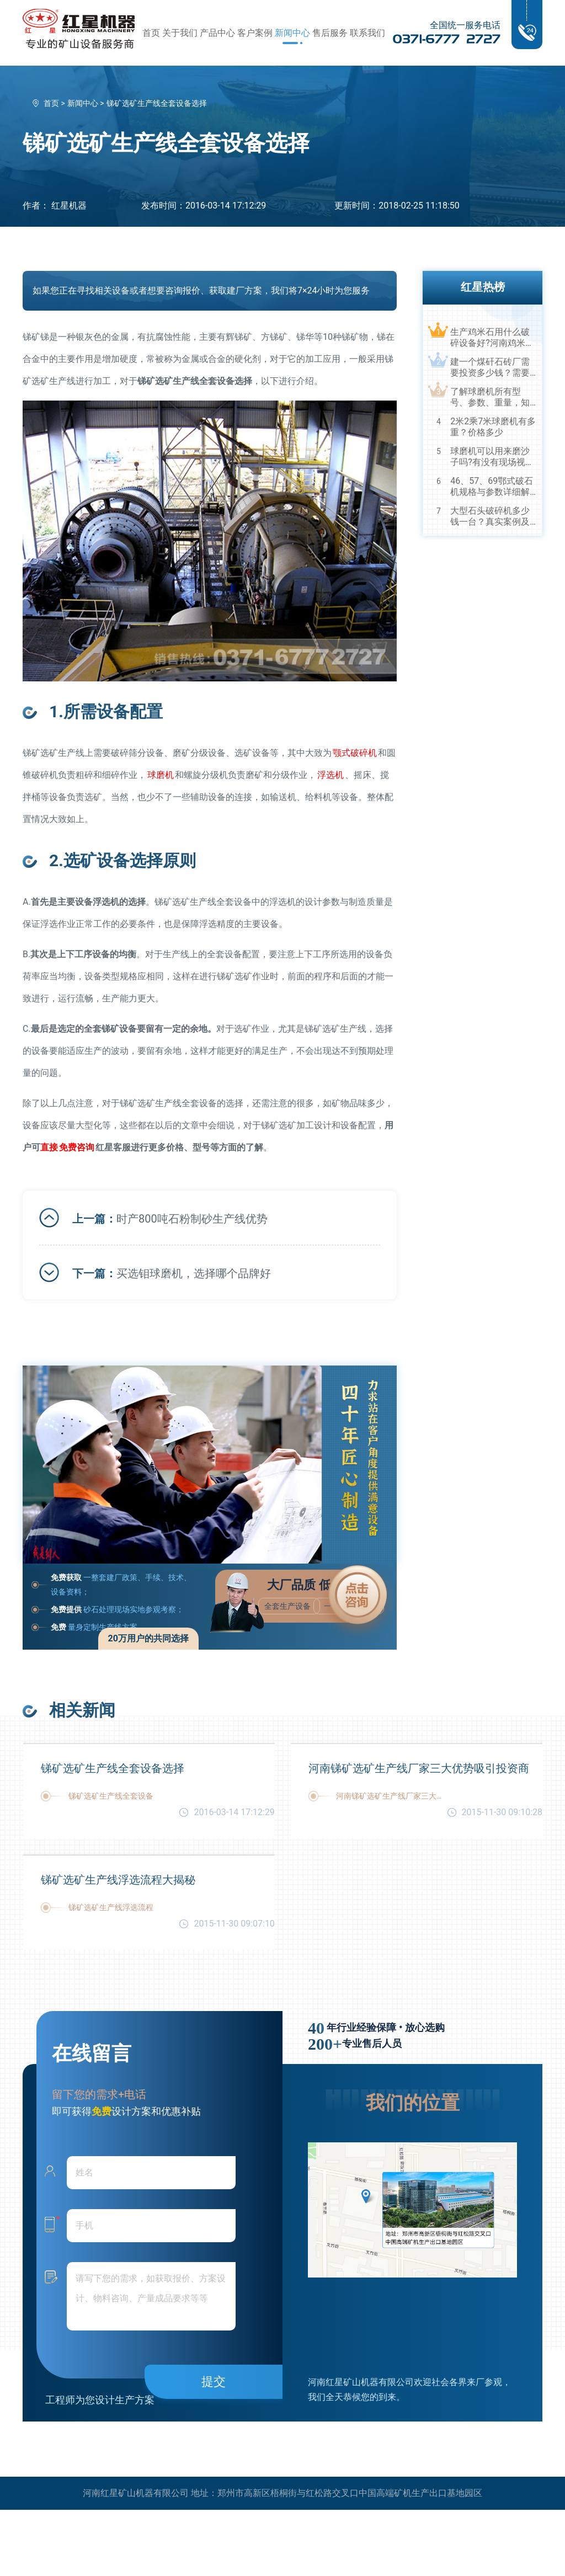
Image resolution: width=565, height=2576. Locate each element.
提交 (213, 2381)
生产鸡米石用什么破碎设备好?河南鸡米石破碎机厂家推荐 (492, 338)
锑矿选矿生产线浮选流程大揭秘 (118, 1879)
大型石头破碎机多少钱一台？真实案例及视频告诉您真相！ (490, 516)
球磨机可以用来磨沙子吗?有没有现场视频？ (490, 457)
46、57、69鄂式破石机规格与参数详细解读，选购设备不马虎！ (491, 487)
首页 (151, 33)
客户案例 (255, 33)
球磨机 (160, 775)
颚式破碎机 (355, 753)
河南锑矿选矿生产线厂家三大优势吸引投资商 (418, 1768)
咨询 (76, 1147)
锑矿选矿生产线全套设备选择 (112, 1768)
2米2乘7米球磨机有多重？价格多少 (493, 427)
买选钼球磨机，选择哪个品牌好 (193, 1273)
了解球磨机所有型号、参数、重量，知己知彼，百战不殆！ (490, 397)
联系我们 (367, 33)
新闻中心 (292, 33)
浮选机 (330, 775)
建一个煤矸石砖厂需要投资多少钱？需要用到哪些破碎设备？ (490, 367)
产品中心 (217, 33)
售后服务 (330, 33)
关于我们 (180, 33)
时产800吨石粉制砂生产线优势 (192, 1218)
